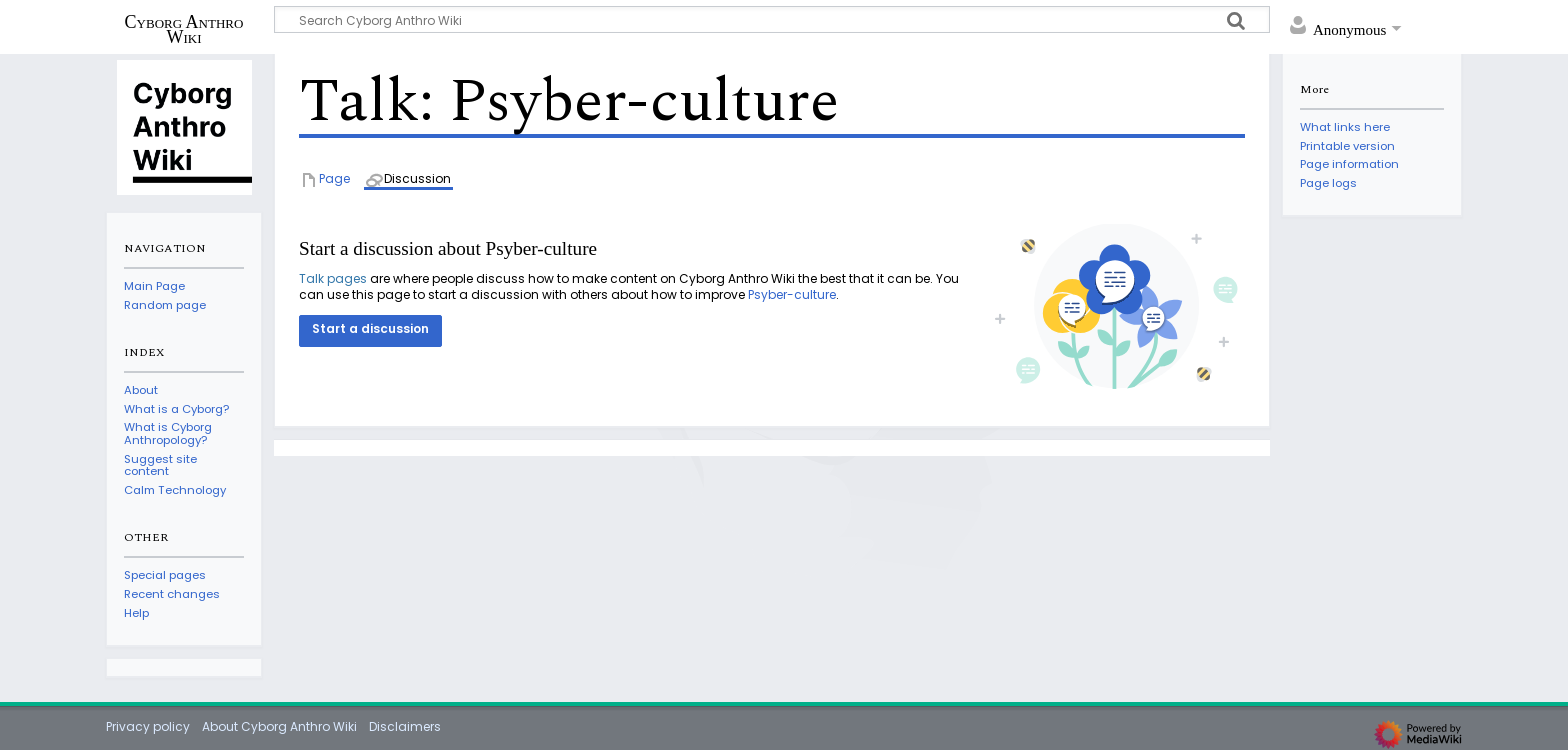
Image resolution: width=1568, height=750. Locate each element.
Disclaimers (405, 726)
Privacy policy (148, 726)
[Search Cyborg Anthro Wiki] (772, 19)
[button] (370, 331)
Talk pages (333, 278)
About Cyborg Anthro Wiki (279, 726)
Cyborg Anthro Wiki (184, 29)
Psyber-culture (792, 294)
